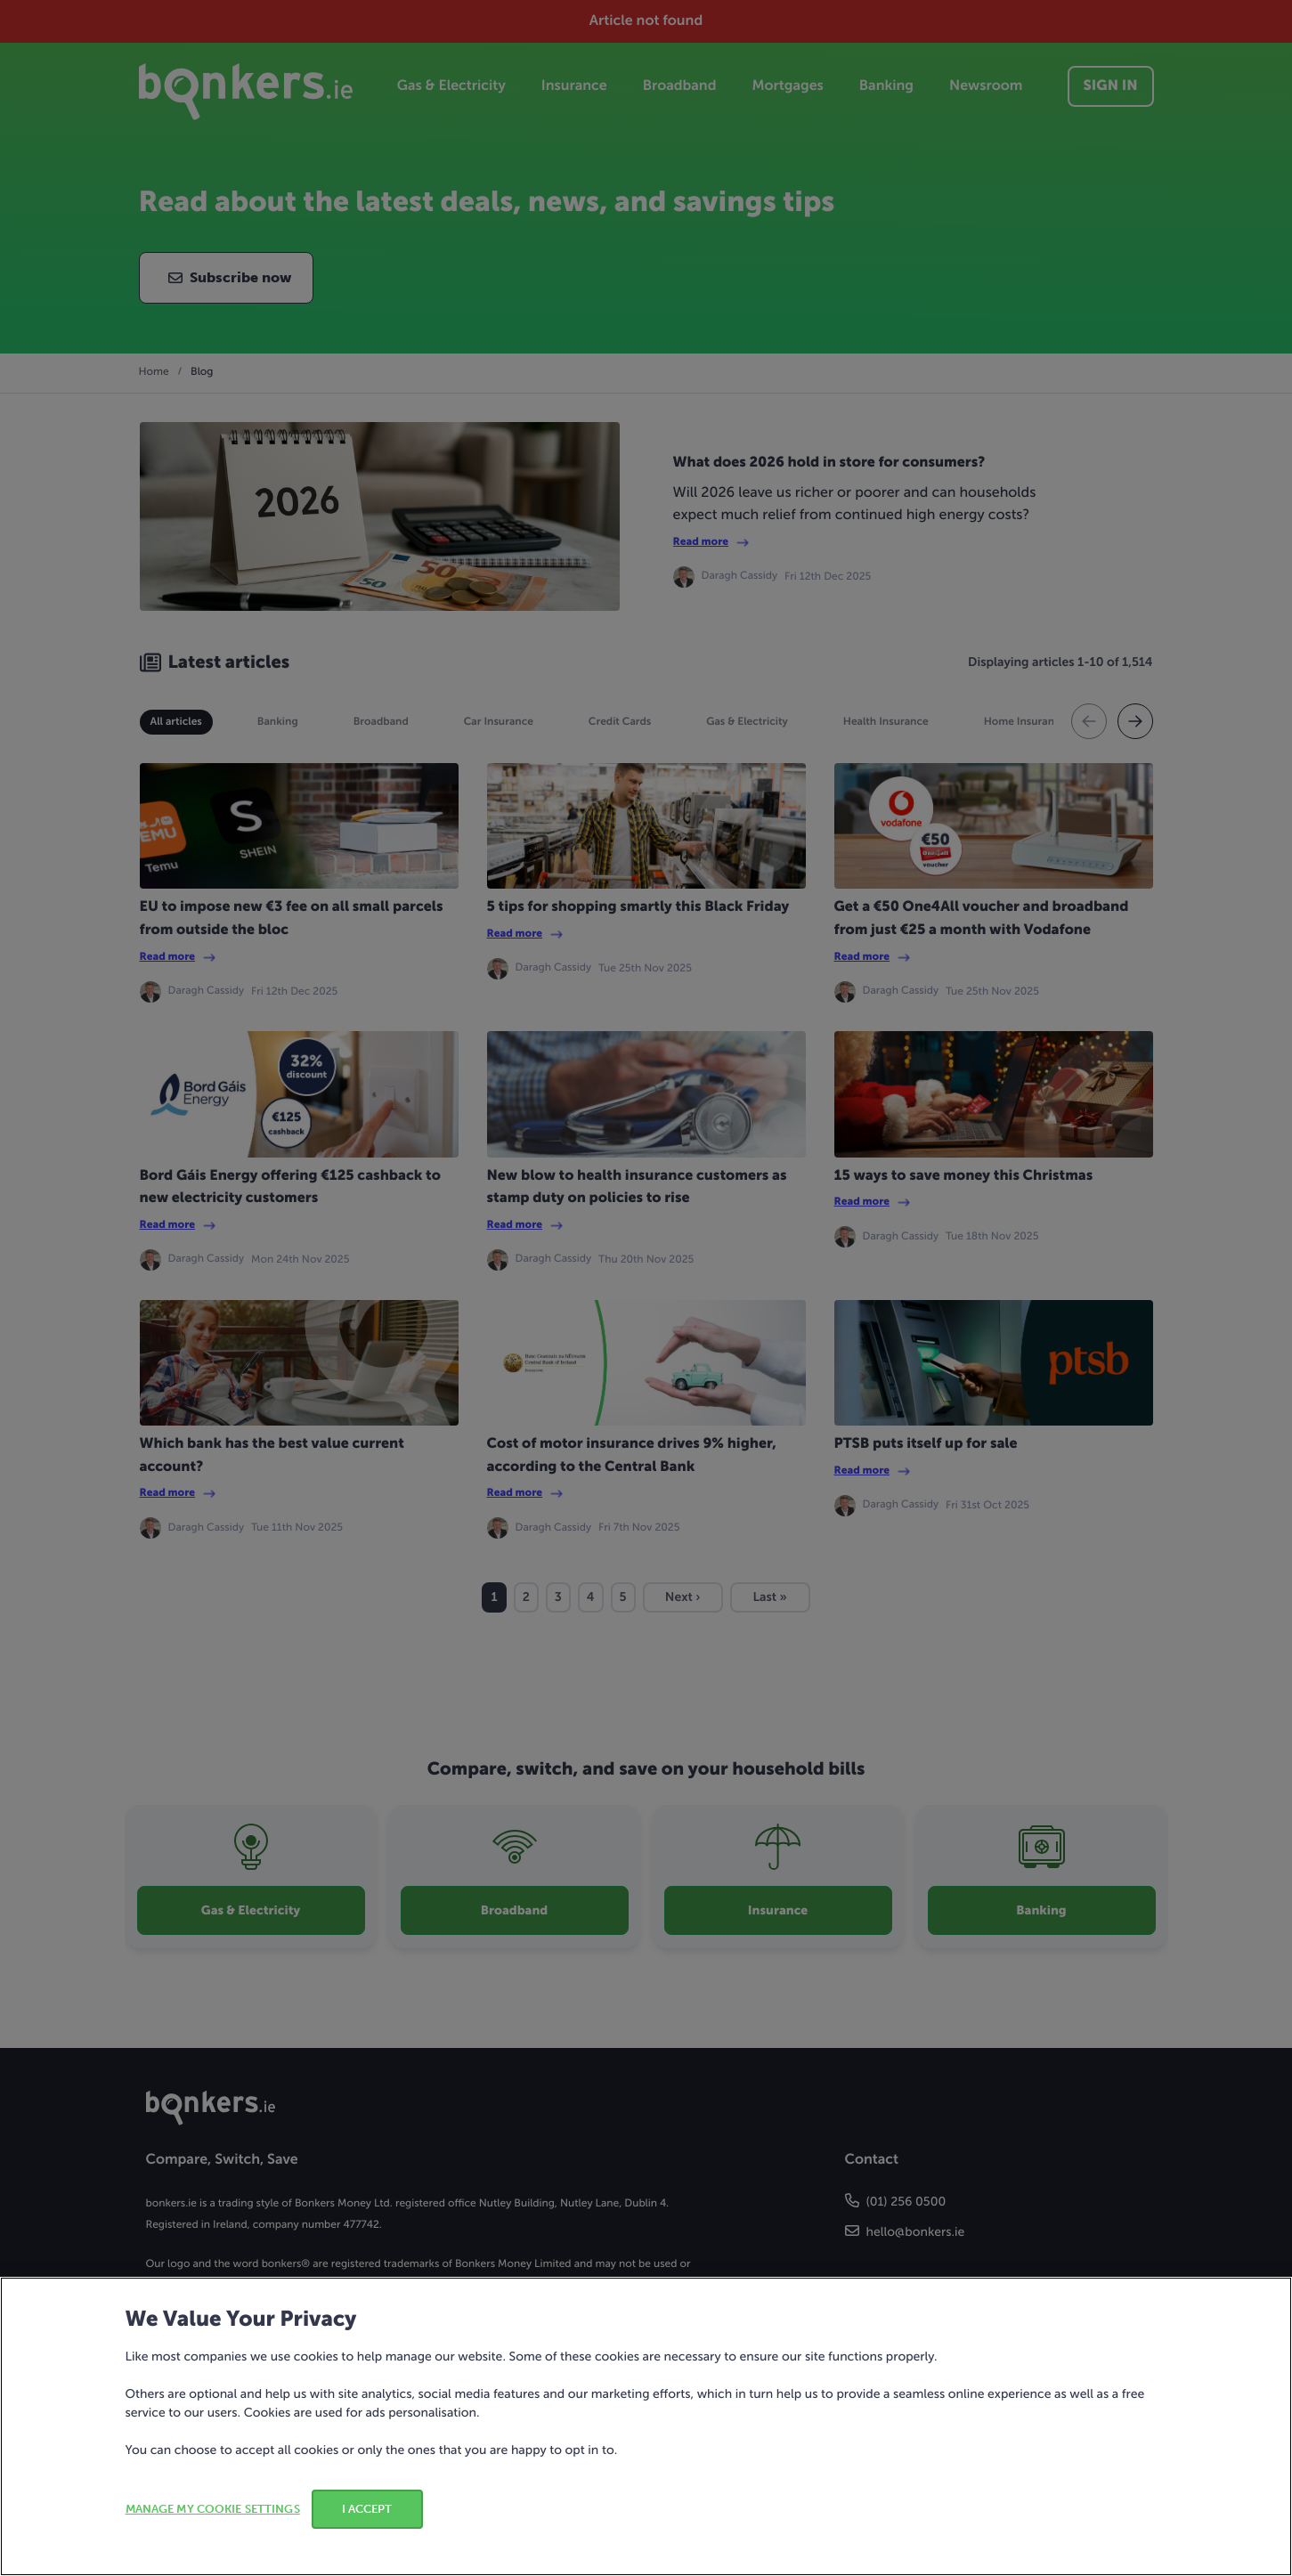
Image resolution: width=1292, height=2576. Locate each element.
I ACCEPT (367, 2508)
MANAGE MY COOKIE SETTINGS (213, 2508)
